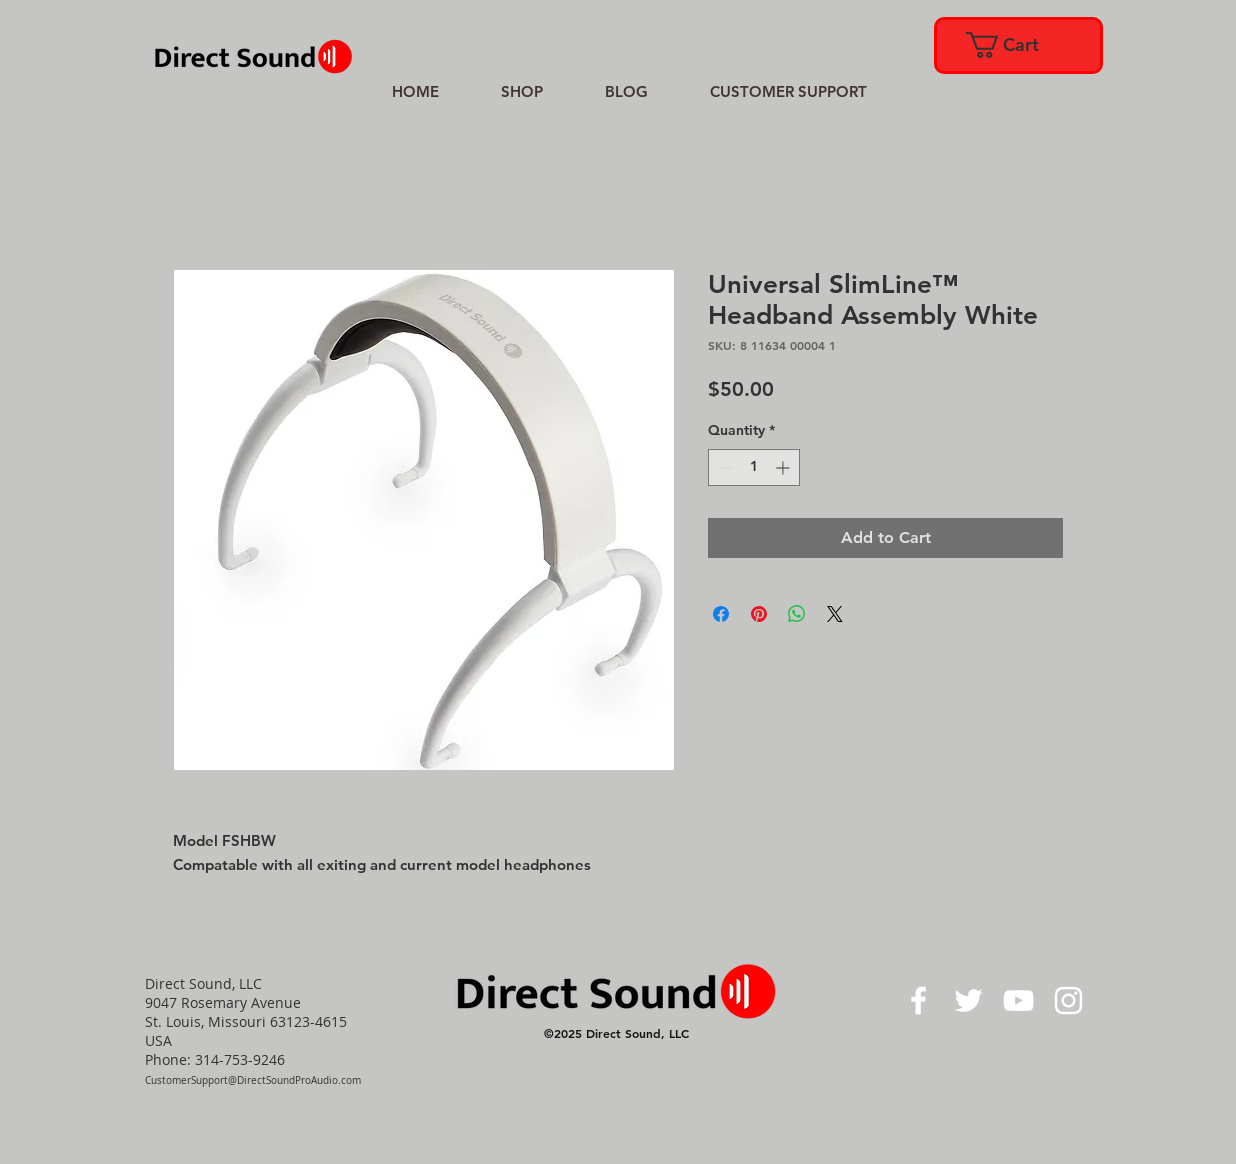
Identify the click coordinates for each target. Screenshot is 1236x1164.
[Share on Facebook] (721, 614)
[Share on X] (835, 614)
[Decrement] (723, 467)
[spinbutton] (754, 467)
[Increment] (784, 467)
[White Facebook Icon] (918, 1000)
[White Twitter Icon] (968, 1000)
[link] (1017, 45)
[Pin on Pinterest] (759, 614)
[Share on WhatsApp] (797, 614)
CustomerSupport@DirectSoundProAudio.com (253, 1080)
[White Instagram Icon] (1068, 1000)
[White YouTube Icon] (1018, 1000)
